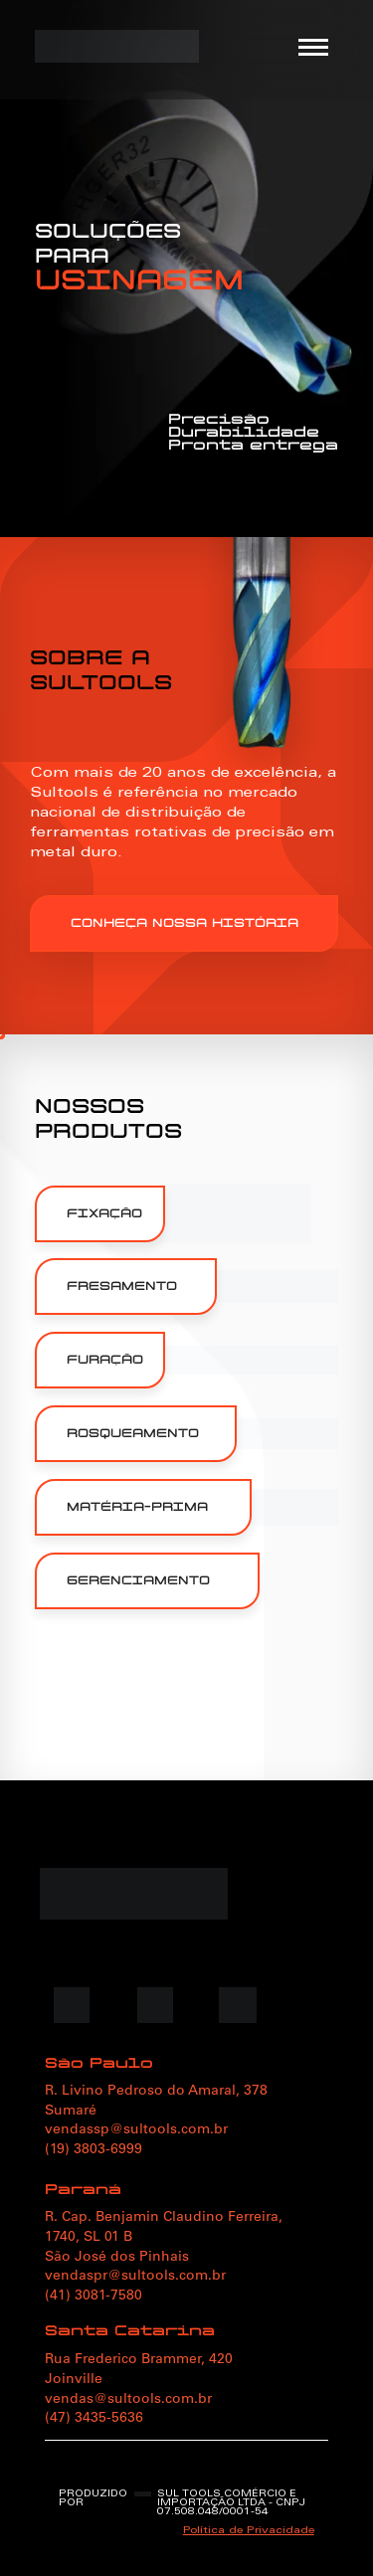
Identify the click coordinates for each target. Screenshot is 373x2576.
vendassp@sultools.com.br (136, 2130)
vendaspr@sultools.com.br (135, 2277)
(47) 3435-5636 (94, 2419)
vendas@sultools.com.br (128, 2400)
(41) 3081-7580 (93, 2296)
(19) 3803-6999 (93, 2150)
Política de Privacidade (248, 2531)
